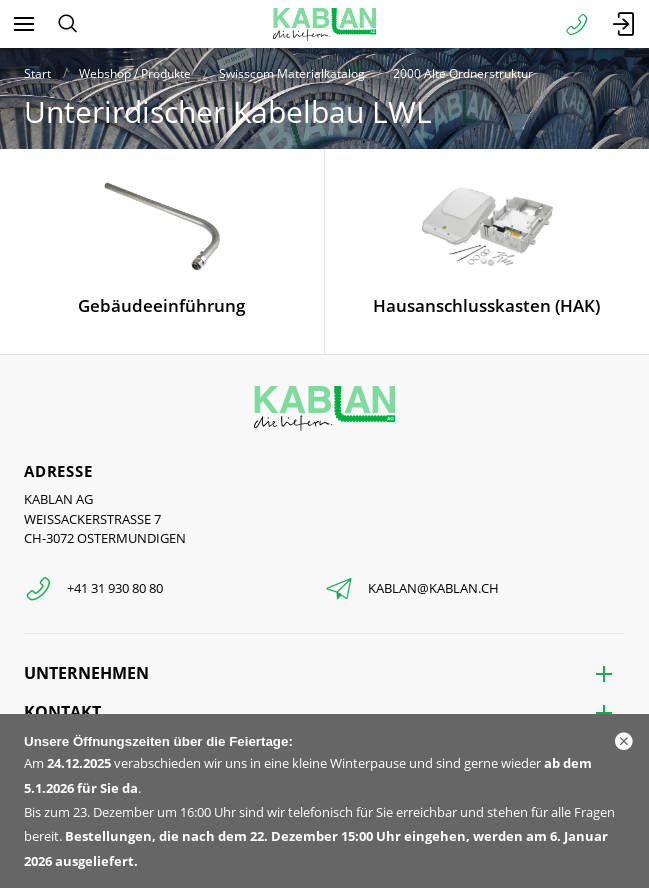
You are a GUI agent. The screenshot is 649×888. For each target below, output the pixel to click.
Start (37, 73)
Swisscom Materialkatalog (292, 73)
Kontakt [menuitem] (62, 712)
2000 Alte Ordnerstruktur (463, 73)
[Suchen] (67, 24)
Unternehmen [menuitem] (86, 673)
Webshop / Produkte (135, 73)
